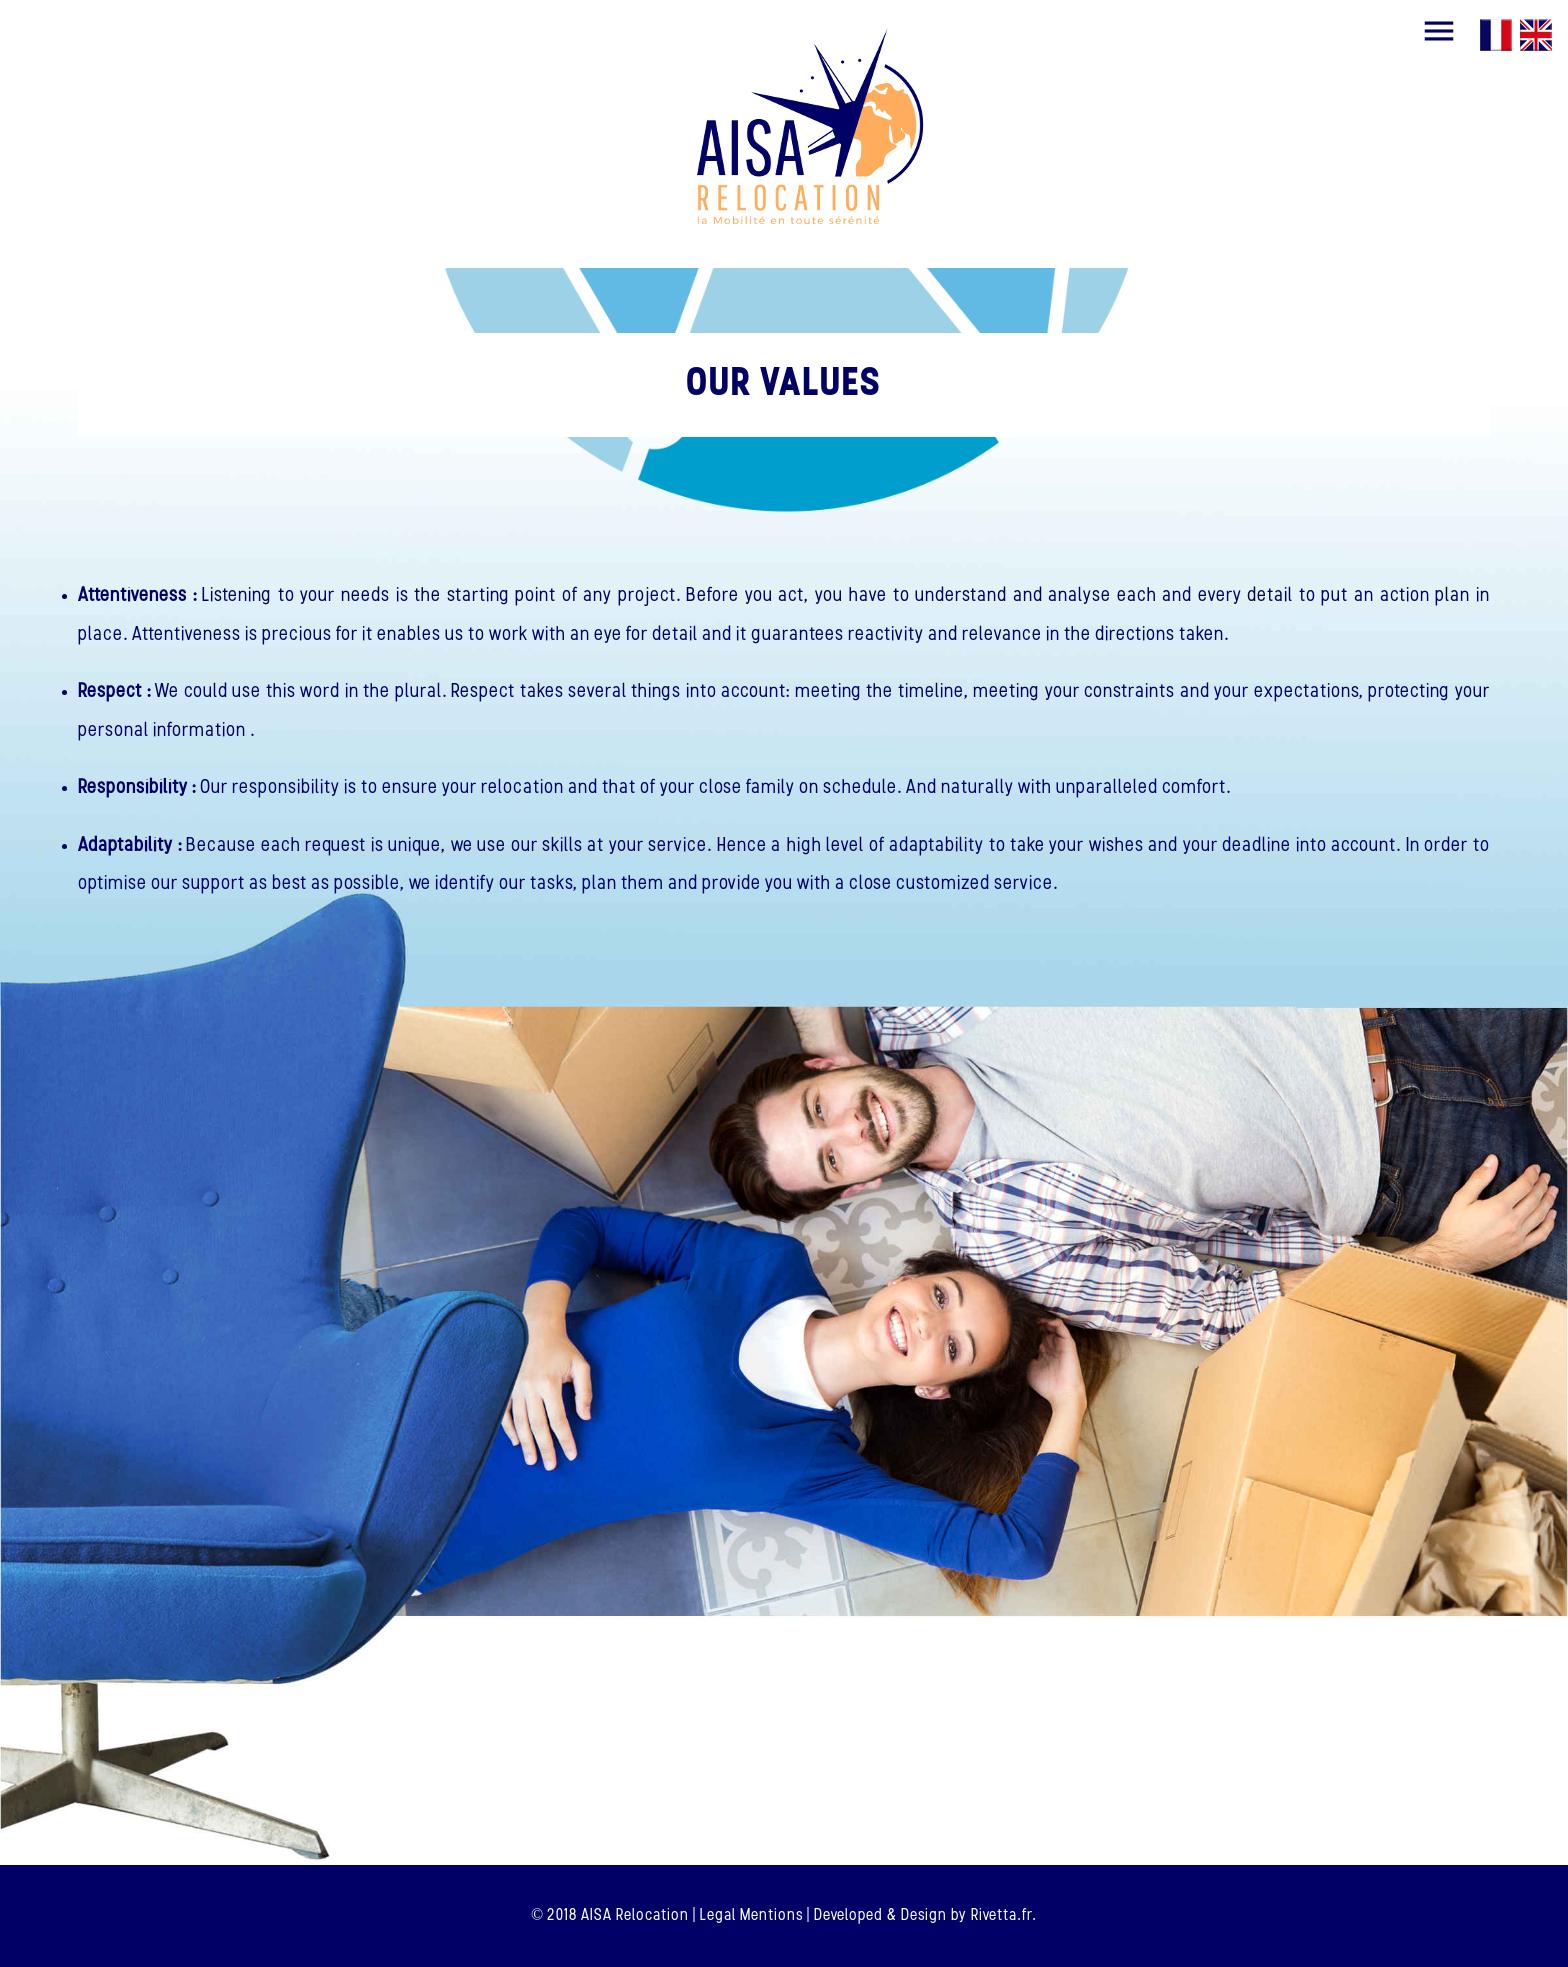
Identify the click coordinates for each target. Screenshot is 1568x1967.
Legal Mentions (751, 1916)
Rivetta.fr (1001, 1916)
